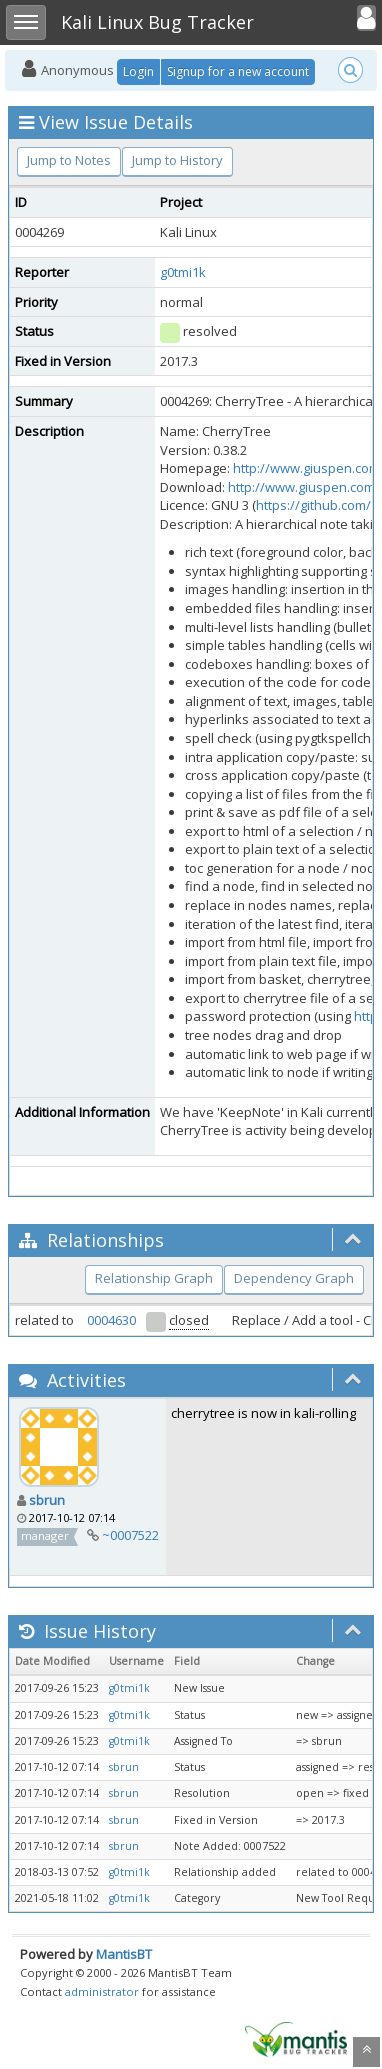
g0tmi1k (183, 272)
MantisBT (124, 1954)
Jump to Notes (69, 160)
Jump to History (177, 160)
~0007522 (130, 1535)
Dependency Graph (294, 1278)
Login (138, 71)
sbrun (47, 1500)
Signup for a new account (238, 71)
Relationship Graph (154, 1278)
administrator (102, 1991)
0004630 (111, 1320)
